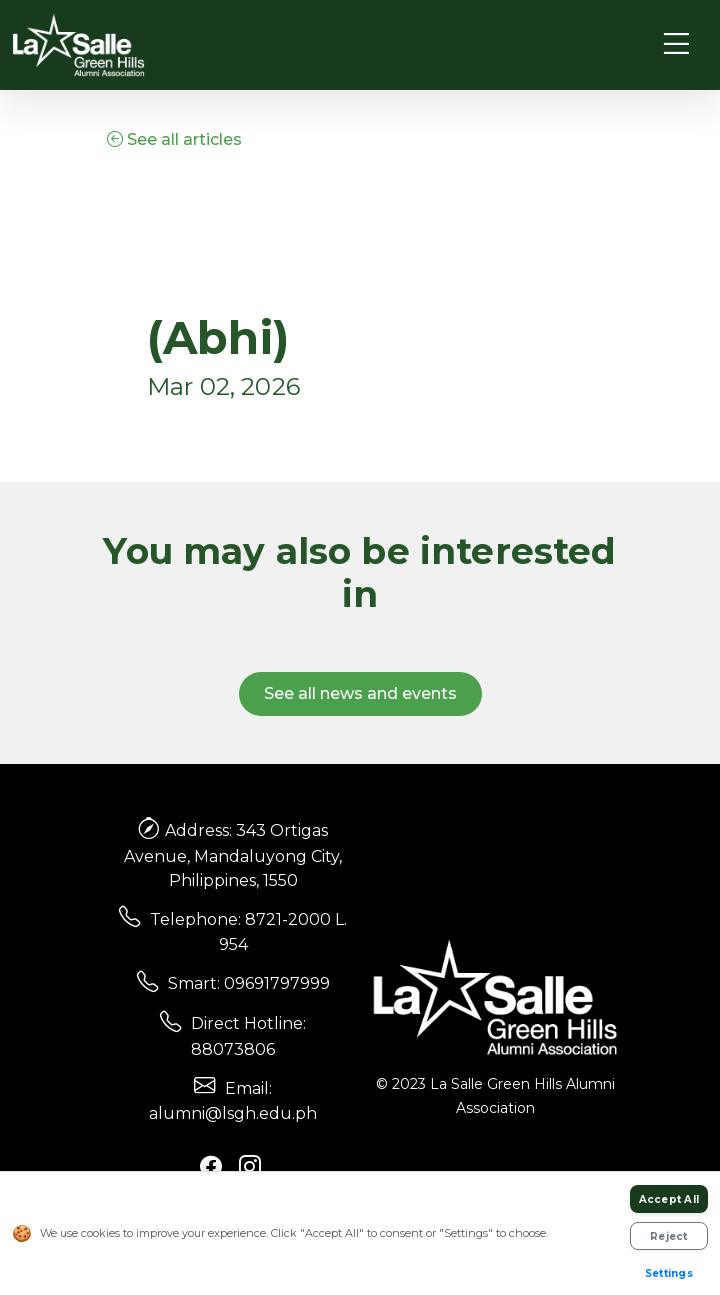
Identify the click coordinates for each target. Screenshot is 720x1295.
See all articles (174, 139)
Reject (669, 1236)
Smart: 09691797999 (249, 983)
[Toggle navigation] (676, 44)
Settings (669, 1273)
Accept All (669, 1199)
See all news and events (360, 693)
